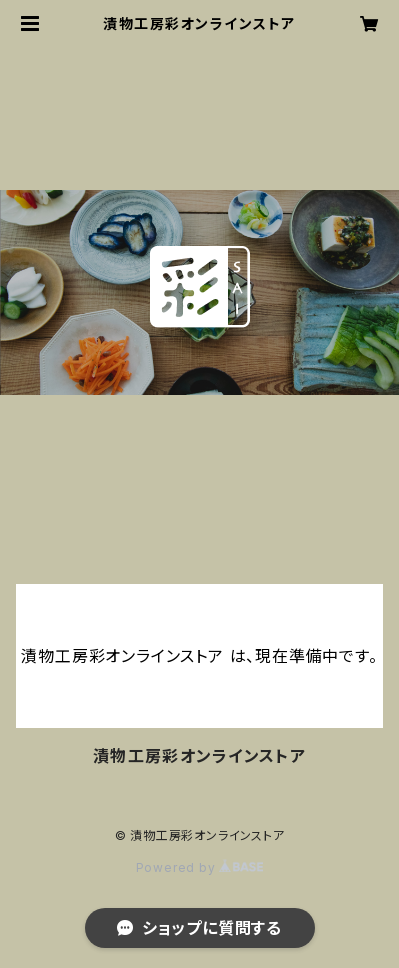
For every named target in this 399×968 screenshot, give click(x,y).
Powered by (200, 867)
